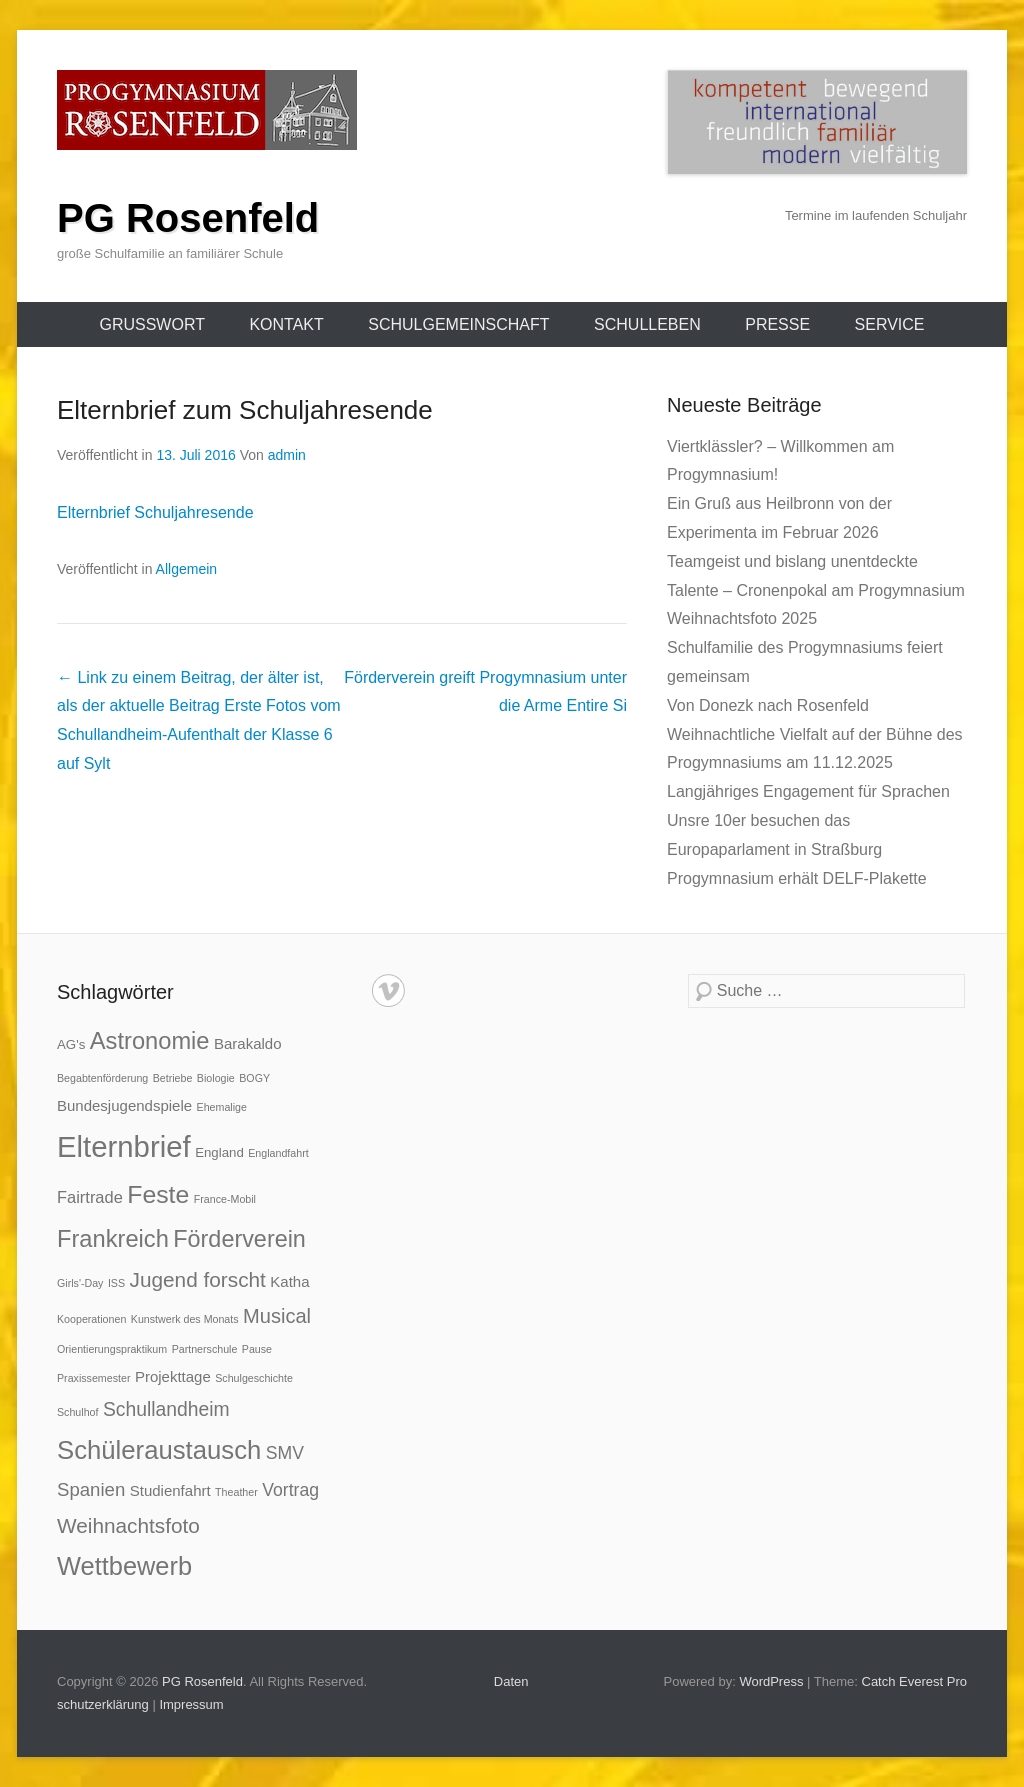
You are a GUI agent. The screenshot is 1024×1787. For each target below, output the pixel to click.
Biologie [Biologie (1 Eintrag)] (216, 1078)
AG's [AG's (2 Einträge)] (71, 1044)
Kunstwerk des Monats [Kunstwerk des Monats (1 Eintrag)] (185, 1319)
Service (890, 324)
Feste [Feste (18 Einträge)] (158, 1194)
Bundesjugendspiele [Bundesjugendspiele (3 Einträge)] (124, 1105)
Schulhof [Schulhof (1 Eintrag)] (77, 1412)
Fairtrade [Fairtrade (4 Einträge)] (90, 1197)
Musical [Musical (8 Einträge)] (277, 1316)
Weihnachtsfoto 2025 (742, 618)
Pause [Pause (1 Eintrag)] (257, 1349)
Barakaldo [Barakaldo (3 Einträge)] (248, 1043)
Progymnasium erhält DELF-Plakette (797, 878)
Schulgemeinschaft (458, 324)
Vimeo (388, 990)
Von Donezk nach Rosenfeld (768, 705)
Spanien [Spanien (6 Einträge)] (91, 1489)
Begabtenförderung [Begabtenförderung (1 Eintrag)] (102, 1078)
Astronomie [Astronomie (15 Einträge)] (150, 1041)
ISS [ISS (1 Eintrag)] (116, 1283)
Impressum (191, 1704)
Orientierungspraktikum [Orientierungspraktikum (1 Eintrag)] (112, 1349)
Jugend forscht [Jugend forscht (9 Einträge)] (198, 1279)
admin (287, 455)
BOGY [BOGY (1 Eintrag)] (254, 1078)
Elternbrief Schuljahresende (155, 512)
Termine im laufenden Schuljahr (876, 215)
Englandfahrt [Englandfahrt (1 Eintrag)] (278, 1153)
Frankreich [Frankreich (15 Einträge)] (113, 1239)
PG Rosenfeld (188, 218)
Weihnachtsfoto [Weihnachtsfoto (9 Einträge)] (128, 1525)
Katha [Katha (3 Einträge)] (289, 1281)
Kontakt (286, 324)
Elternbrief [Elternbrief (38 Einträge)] (124, 1146)
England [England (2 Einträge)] (219, 1152)
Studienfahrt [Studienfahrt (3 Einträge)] (170, 1490)
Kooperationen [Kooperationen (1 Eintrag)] (91, 1319)
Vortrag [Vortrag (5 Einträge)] (290, 1490)
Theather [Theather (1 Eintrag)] (236, 1492)
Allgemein (186, 569)
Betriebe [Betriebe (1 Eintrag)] (173, 1078)
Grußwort (151, 324)
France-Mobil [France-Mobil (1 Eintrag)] (225, 1199)
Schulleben (647, 324)
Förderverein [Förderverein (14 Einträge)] (239, 1239)
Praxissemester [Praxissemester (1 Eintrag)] (93, 1378)
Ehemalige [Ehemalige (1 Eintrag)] (222, 1107)
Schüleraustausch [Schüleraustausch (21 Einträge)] (159, 1450)
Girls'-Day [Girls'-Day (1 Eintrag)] (80, 1283)
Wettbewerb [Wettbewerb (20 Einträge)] (124, 1566)
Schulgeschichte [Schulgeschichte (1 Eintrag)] (254, 1378)
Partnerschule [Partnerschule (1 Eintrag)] (205, 1349)
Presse (777, 324)
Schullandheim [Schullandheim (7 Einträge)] (166, 1409)
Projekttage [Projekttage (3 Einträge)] (173, 1376)
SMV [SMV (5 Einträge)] (285, 1453)
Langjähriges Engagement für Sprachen (808, 791)
